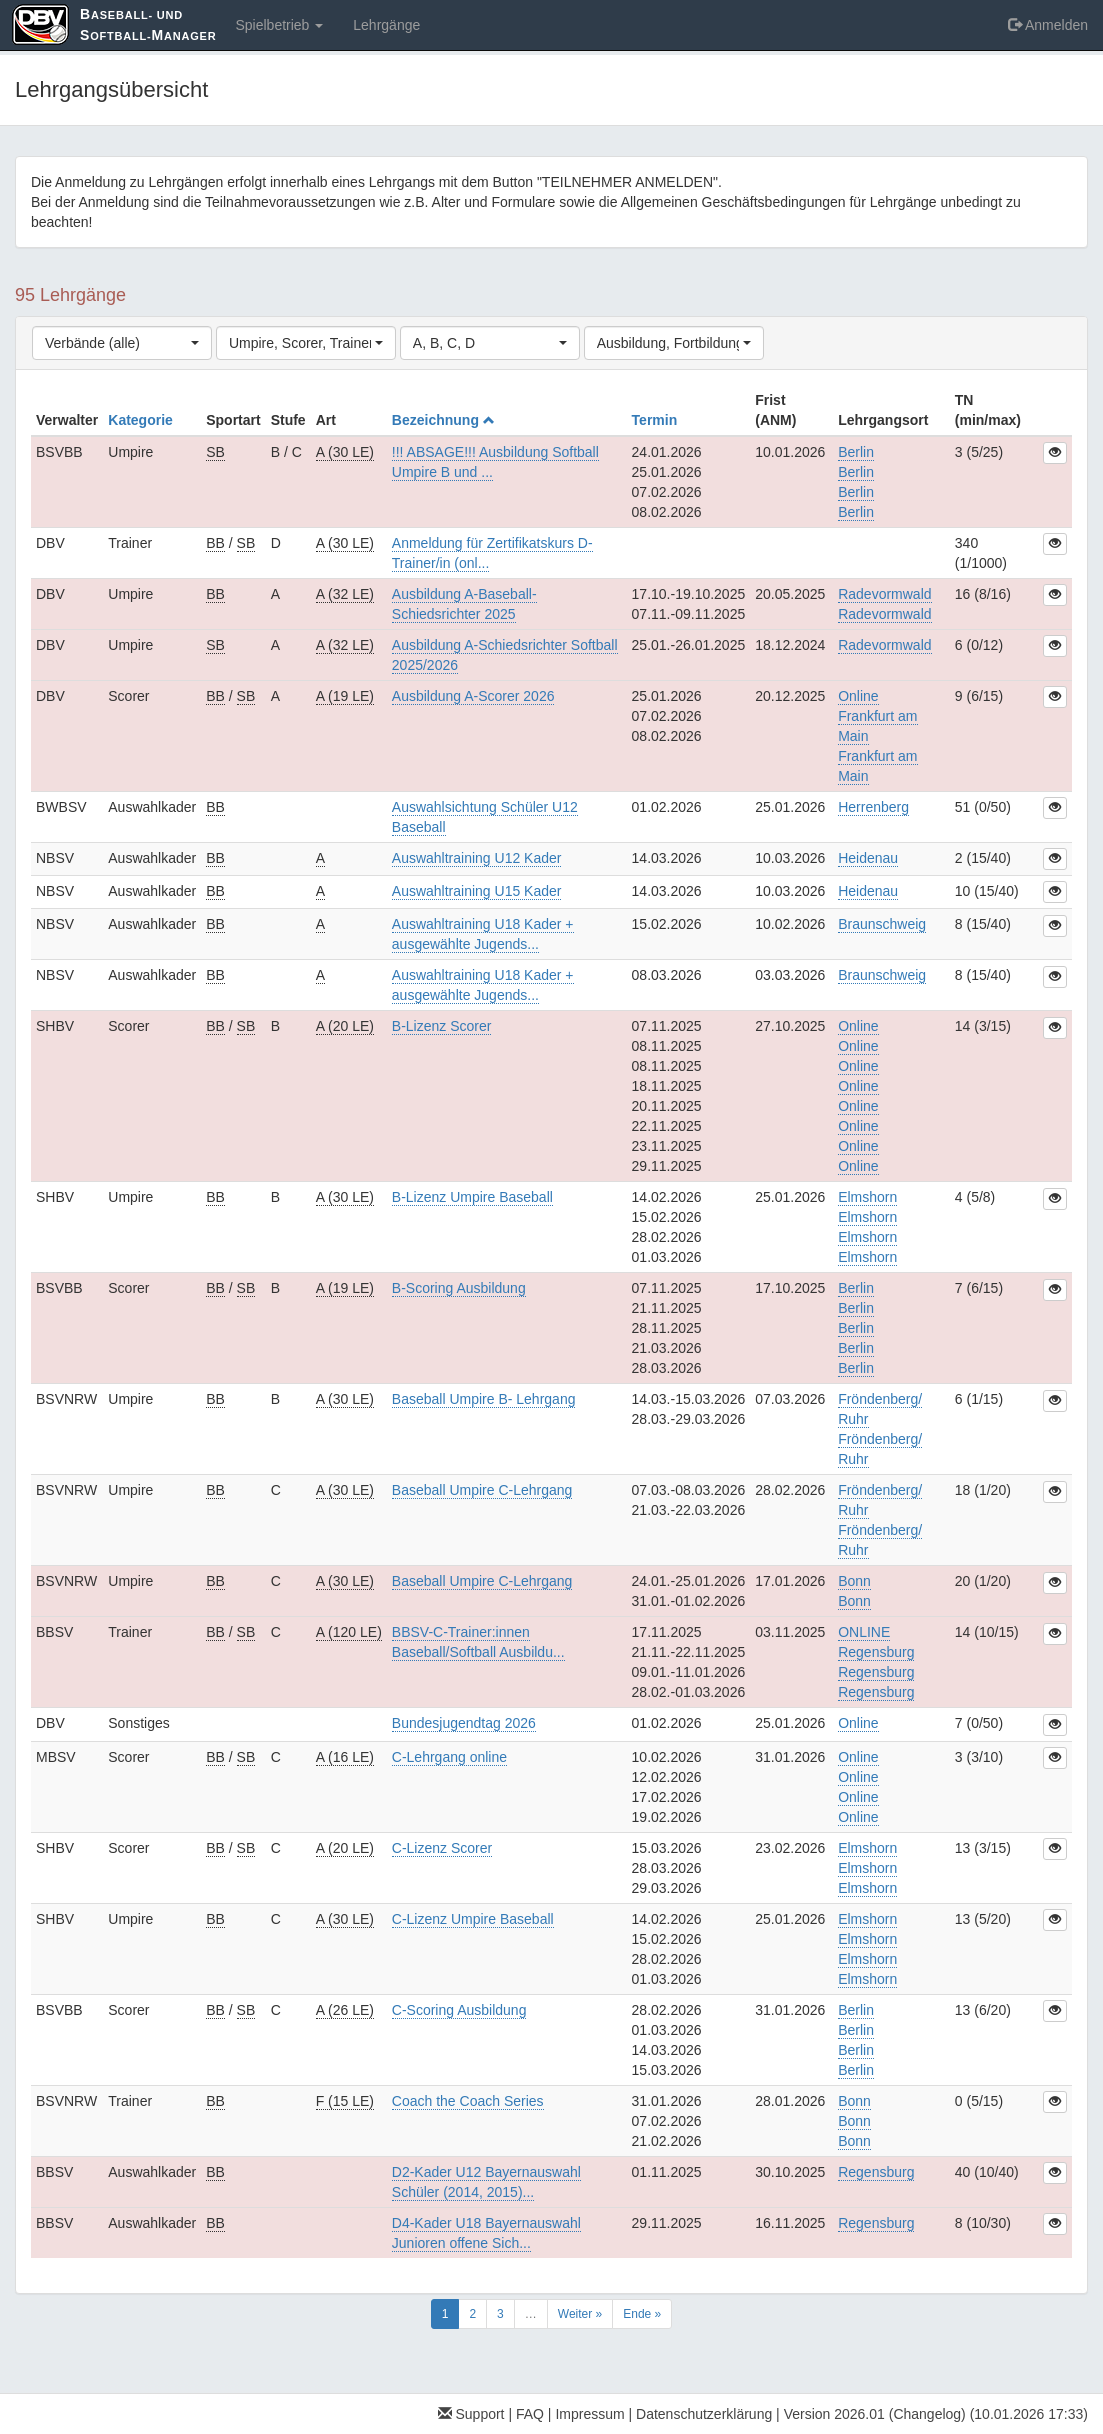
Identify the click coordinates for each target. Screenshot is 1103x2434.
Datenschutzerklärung (704, 2414)
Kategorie (142, 420)
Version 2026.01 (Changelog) (875, 2414)
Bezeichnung (443, 420)
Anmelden (1048, 25)
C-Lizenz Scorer (442, 1848)
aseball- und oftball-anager (148, 24)
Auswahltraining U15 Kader (477, 891)
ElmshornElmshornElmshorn (867, 1868)
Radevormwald (884, 645)
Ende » (642, 2314)
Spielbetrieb (279, 25)
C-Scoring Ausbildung (459, 2010)
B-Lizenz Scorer (442, 1026)
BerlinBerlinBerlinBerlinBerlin (856, 1328)
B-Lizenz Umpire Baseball (472, 1197)
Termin (657, 420)
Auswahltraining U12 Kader (477, 858)
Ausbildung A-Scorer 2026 (473, 696)
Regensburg (876, 2172)
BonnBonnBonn (854, 2121)
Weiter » (580, 2314)
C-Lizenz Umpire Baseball (473, 1919)
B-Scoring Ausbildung (459, 1288)
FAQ (530, 2414)
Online (858, 1723)
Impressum (589, 2414)
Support (471, 2414)
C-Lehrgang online (449, 1757)
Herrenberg (873, 807)
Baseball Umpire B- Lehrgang (484, 1399)
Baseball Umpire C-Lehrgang (482, 1490)
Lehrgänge (386, 25)
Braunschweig (882, 924)
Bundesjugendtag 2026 (464, 1723)
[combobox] (122, 343)
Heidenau (868, 858)
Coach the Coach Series (468, 2101)
